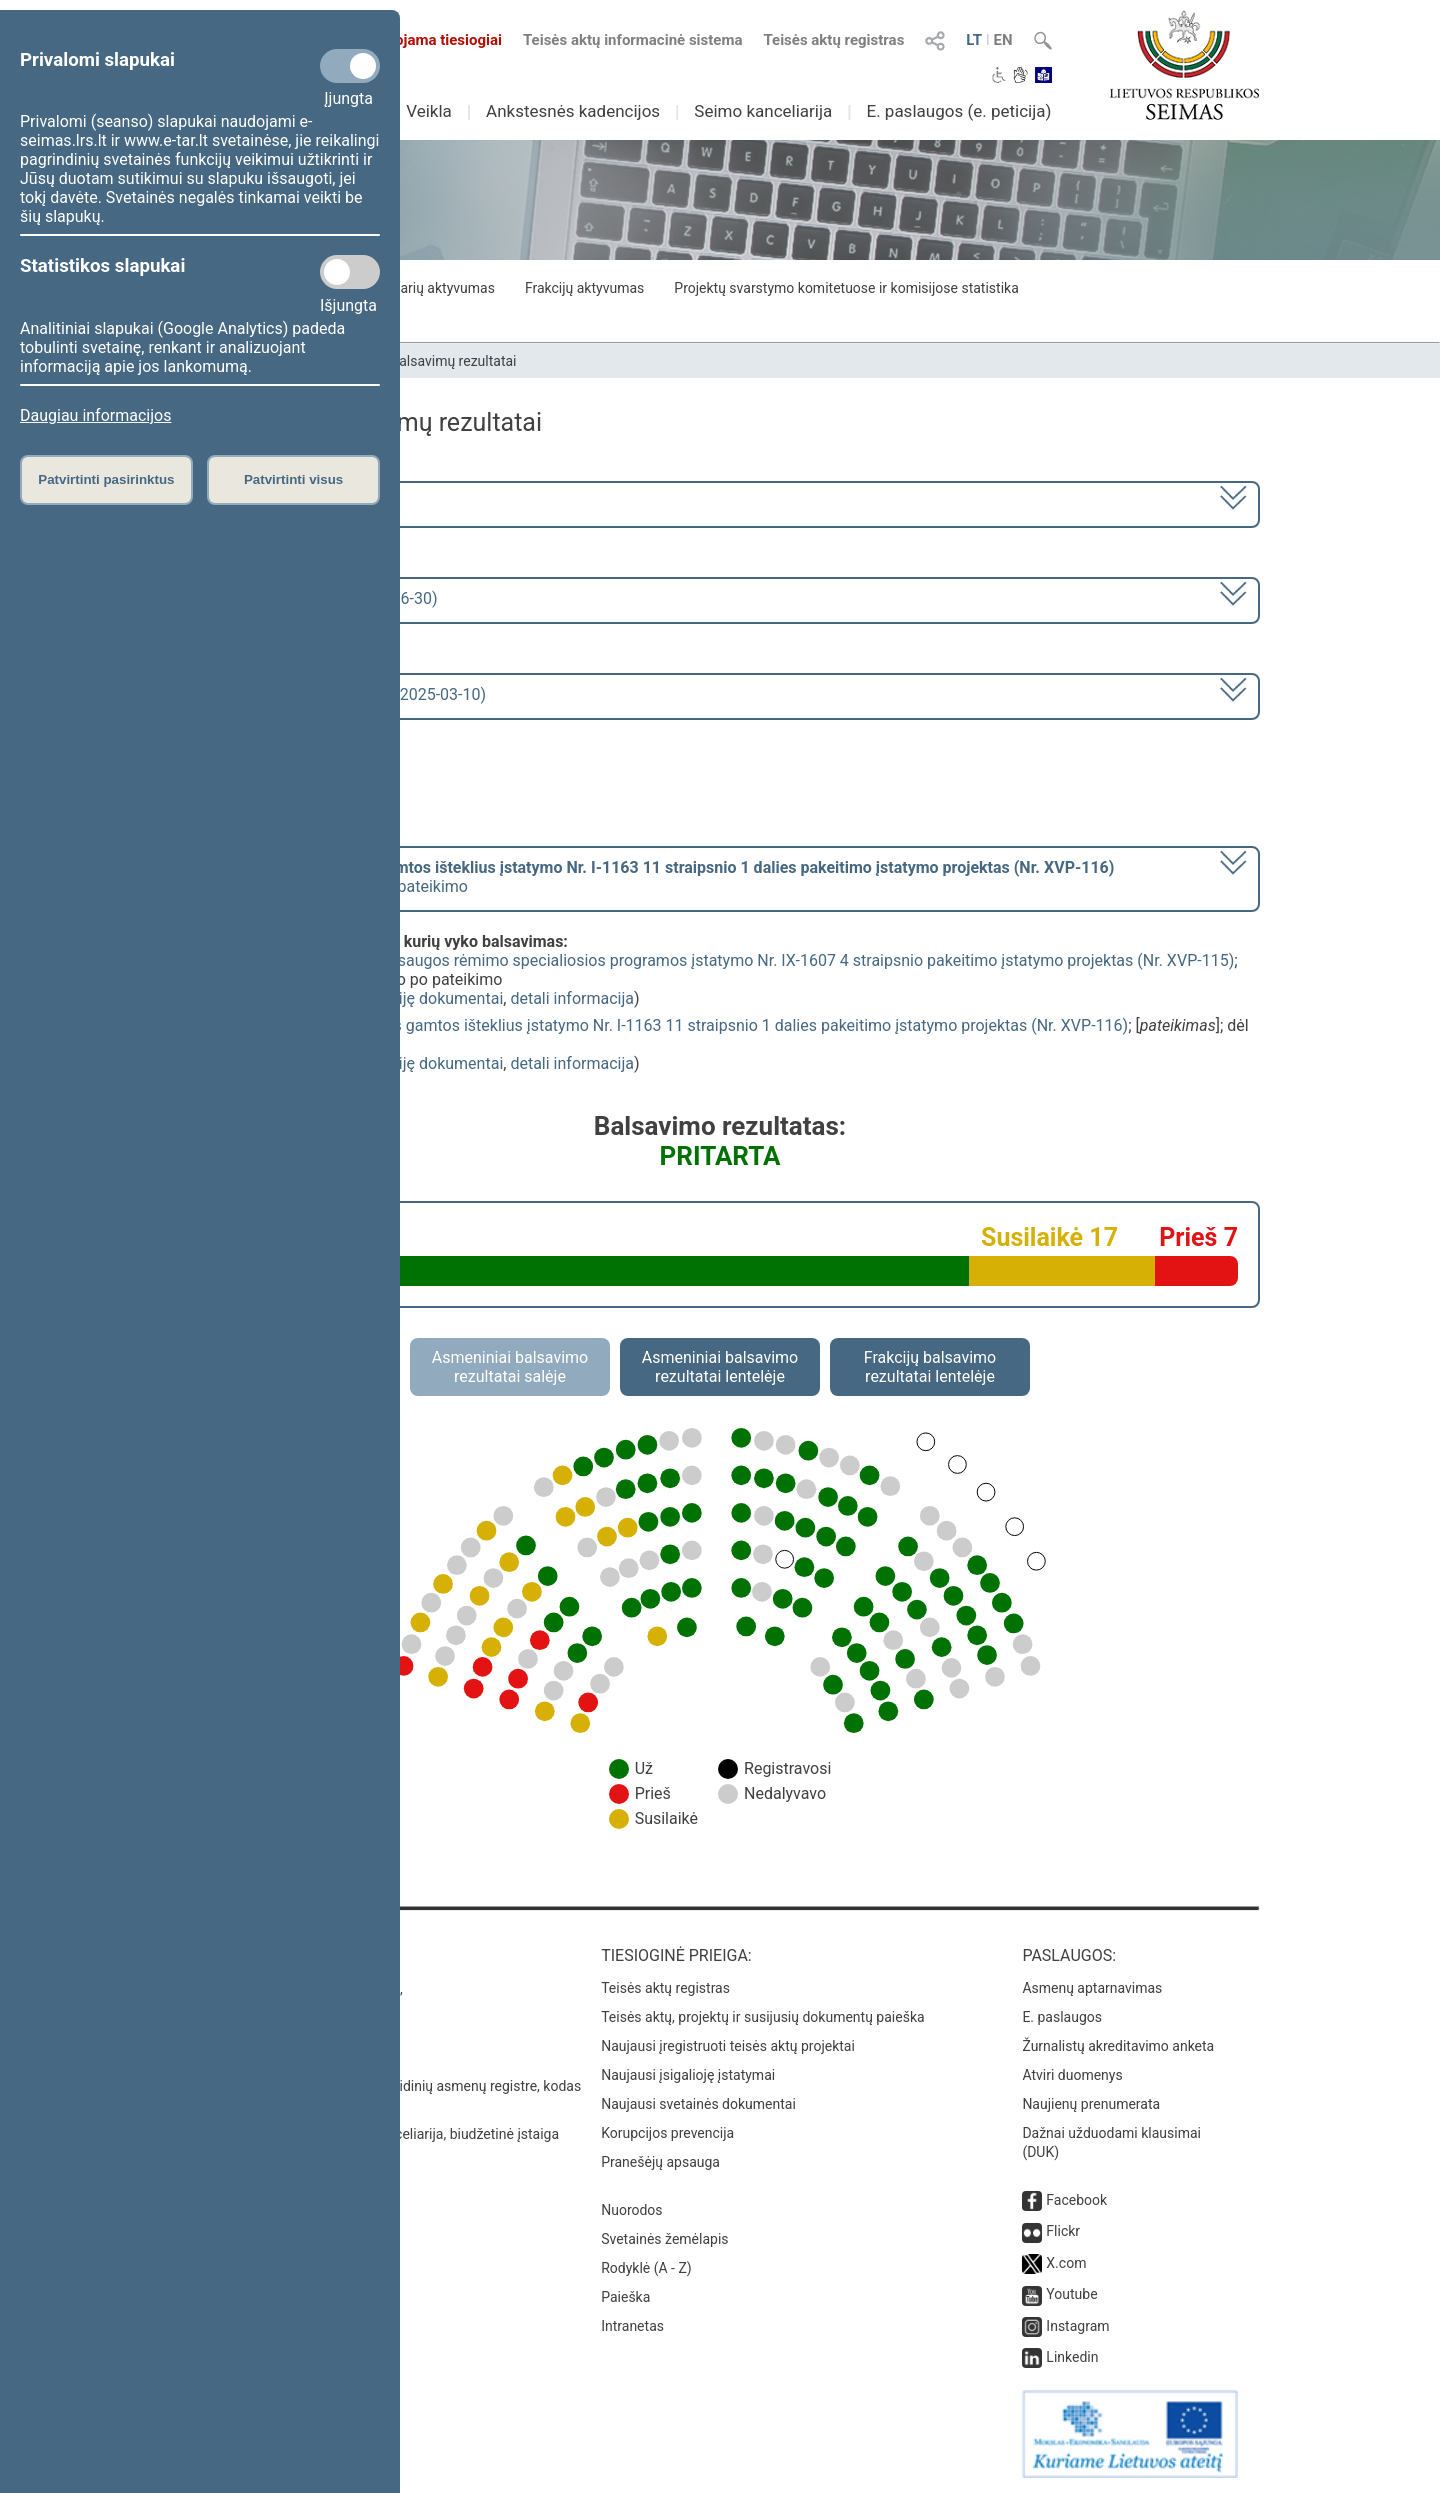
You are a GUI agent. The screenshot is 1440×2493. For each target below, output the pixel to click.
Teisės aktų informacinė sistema (633, 40)
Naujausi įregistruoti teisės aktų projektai (728, 2046)
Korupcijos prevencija (667, 2133)
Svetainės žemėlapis (664, 2239)
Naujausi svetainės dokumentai (698, 2104)
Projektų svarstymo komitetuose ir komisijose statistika (846, 288)
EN (1003, 40)
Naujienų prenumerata (1091, 2104)
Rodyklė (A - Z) (646, 2268)
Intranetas (632, 2326)
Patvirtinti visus (293, 479)
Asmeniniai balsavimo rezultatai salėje (510, 1367)
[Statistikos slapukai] (350, 272)
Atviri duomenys (1072, 2075)
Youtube (1071, 2294)
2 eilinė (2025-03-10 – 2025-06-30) (314, 598)
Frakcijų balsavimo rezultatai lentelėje (930, 1367)
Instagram (1077, 2326)
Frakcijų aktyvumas (584, 288)
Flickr (1063, 2231)
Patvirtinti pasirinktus (106, 479)
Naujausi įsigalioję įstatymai (688, 2075)
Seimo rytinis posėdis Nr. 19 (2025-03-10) (339, 694)
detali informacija (572, 998)
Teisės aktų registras (833, 40)
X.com (1066, 2263)
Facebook (1076, 2200)
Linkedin (1072, 2357)
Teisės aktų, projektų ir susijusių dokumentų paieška (762, 2017)
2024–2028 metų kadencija (289, 502)
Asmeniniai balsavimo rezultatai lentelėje (720, 1367)
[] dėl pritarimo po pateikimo (653, 877)
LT (974, 40)
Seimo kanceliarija (763, 111)
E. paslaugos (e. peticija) (958, 111)
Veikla (429, 111)
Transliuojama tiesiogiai (409, 40)
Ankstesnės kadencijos (573, 111)
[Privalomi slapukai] (350, 66)
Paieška (625, 2297)
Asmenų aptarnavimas (1092, 1988)
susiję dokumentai (439, 998)
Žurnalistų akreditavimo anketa (1118, 2046)
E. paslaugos (1062, 2017)
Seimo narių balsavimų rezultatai (415, 361)
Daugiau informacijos (95, 415)
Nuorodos (631, 2210)
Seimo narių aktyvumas (422, 288)
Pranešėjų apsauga (660, 2162)
